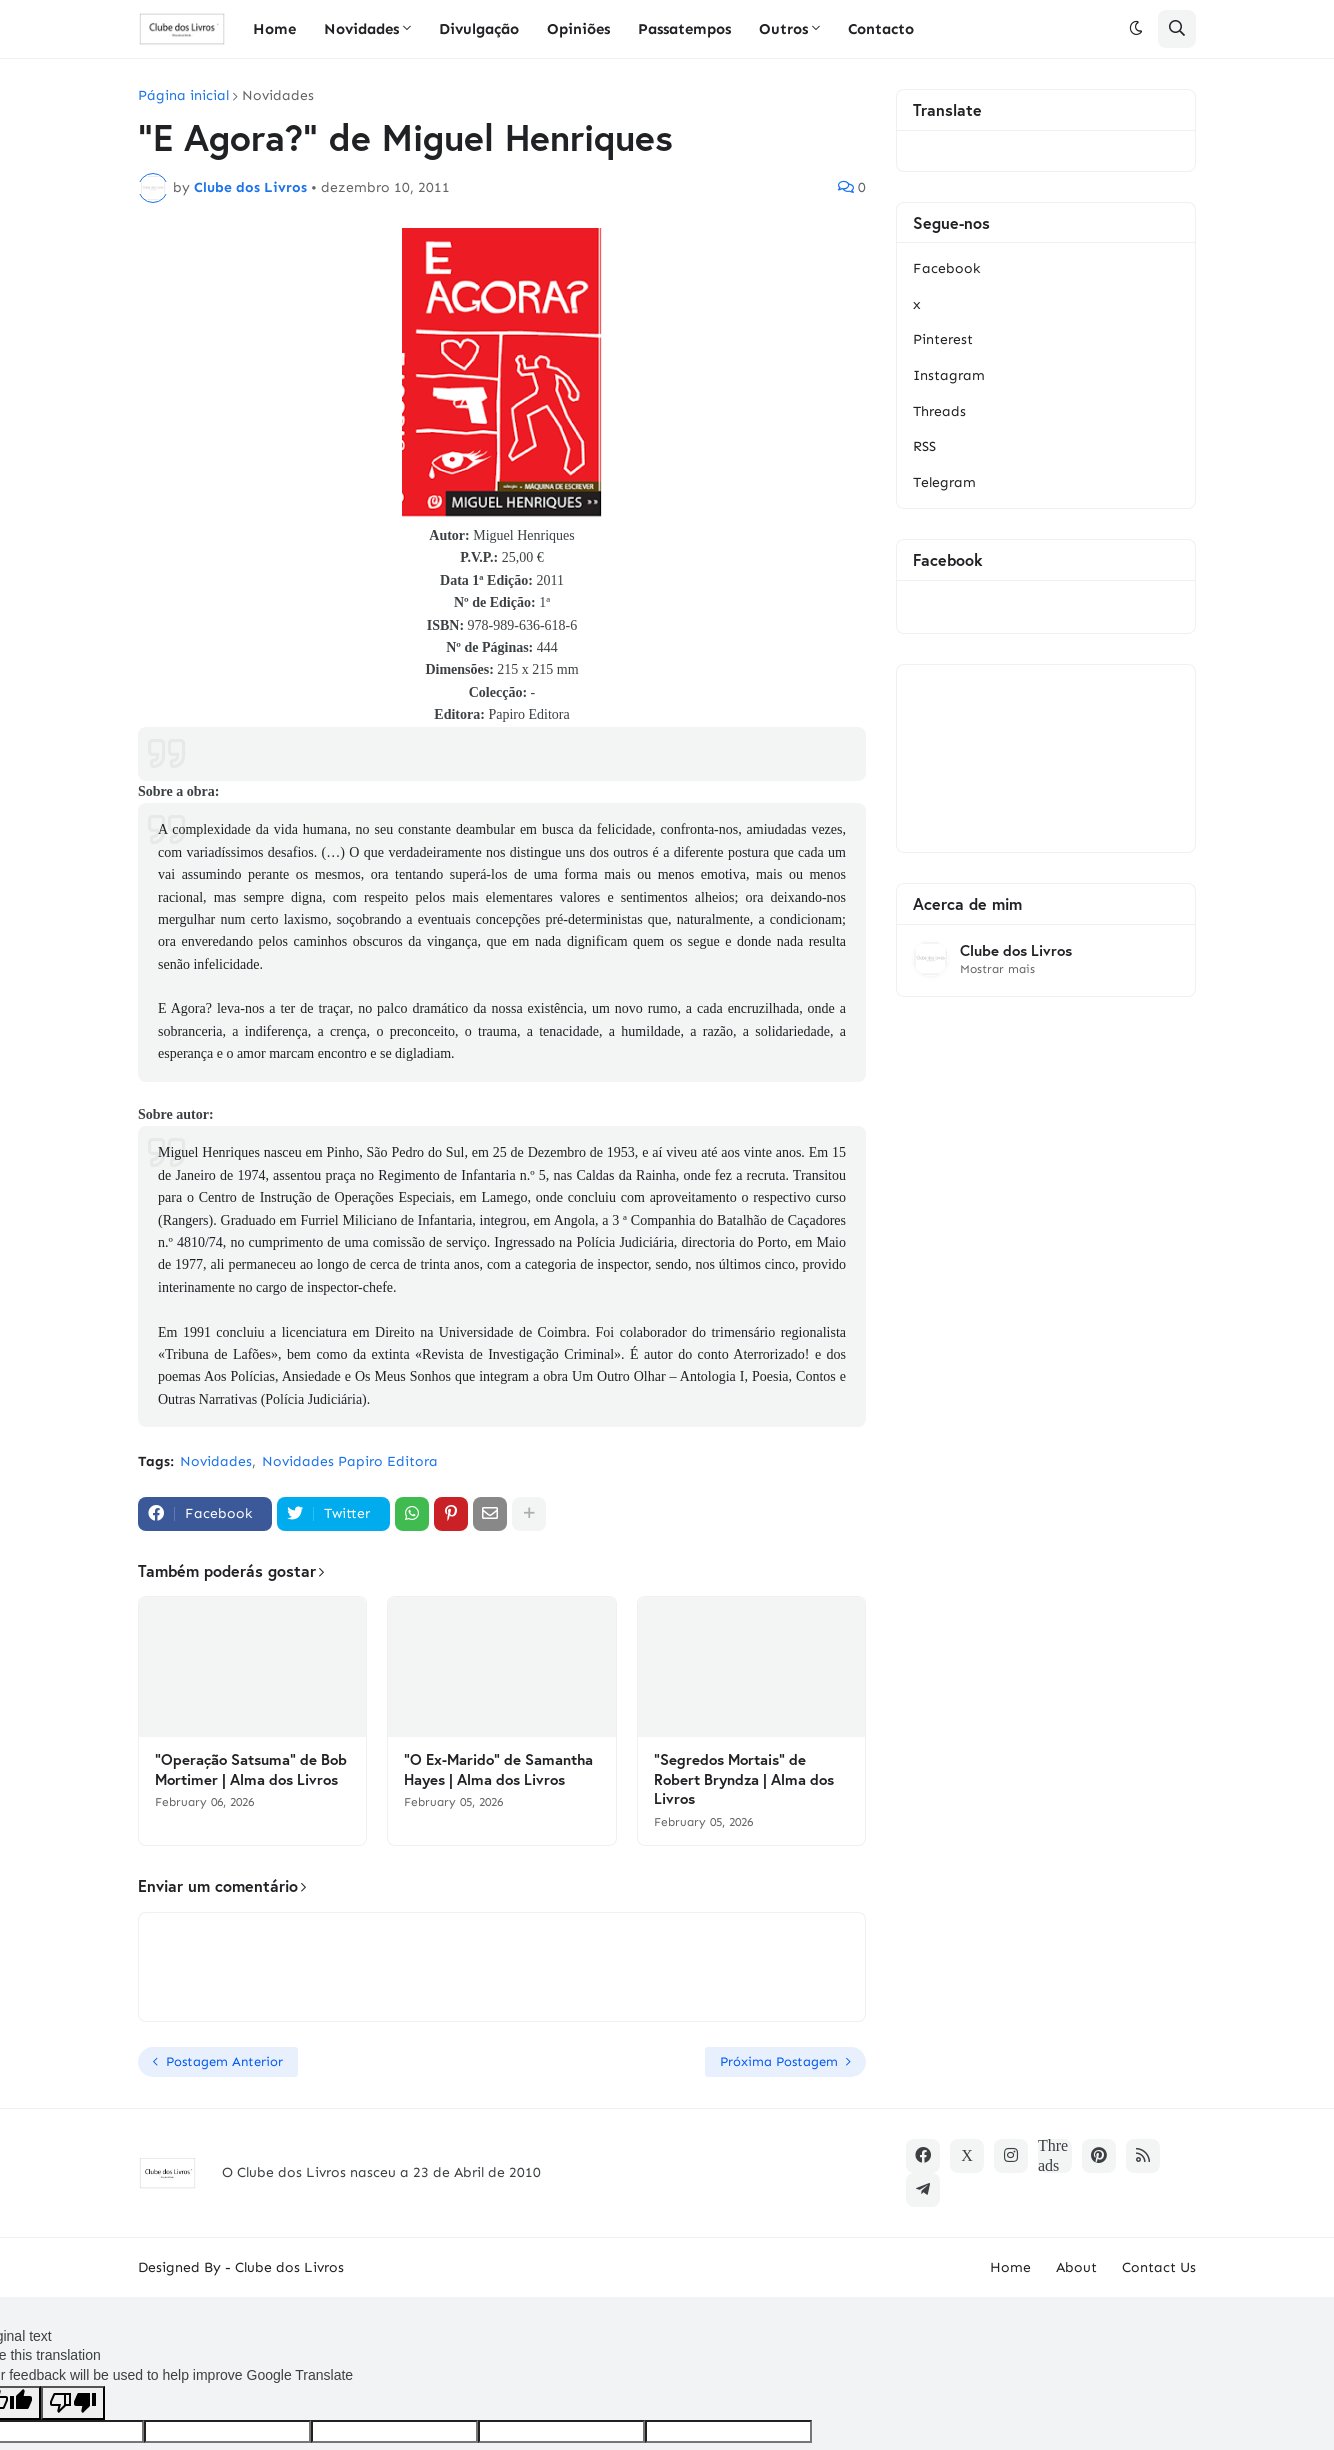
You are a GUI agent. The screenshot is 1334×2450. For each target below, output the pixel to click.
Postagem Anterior (224, 2061)
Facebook (946, 268)
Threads (939, 411)
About (1076, 2267)
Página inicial (183, 96)
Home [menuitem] (274, 29)
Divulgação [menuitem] (479, 29)
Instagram (949, 375)
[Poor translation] (73, 2403)
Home (1010, 2267)
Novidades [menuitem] (361, 29)
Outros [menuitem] (783, 29)
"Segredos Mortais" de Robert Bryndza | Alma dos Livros (744, 1779)
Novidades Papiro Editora (350, 1461)
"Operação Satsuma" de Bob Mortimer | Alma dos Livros (251, 1769)
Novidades (278, 96)
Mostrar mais (997, 969)
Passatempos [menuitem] (684, 29)
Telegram (944, 482)
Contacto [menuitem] (881, 29)
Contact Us (1159, 2267)
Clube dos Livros (1016, 950)
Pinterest (943, 339)
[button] (1136, 29)
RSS (924, 446)
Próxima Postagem (779, 2061)
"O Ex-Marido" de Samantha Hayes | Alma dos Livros (498, 1769)
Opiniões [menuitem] (578, 29)
